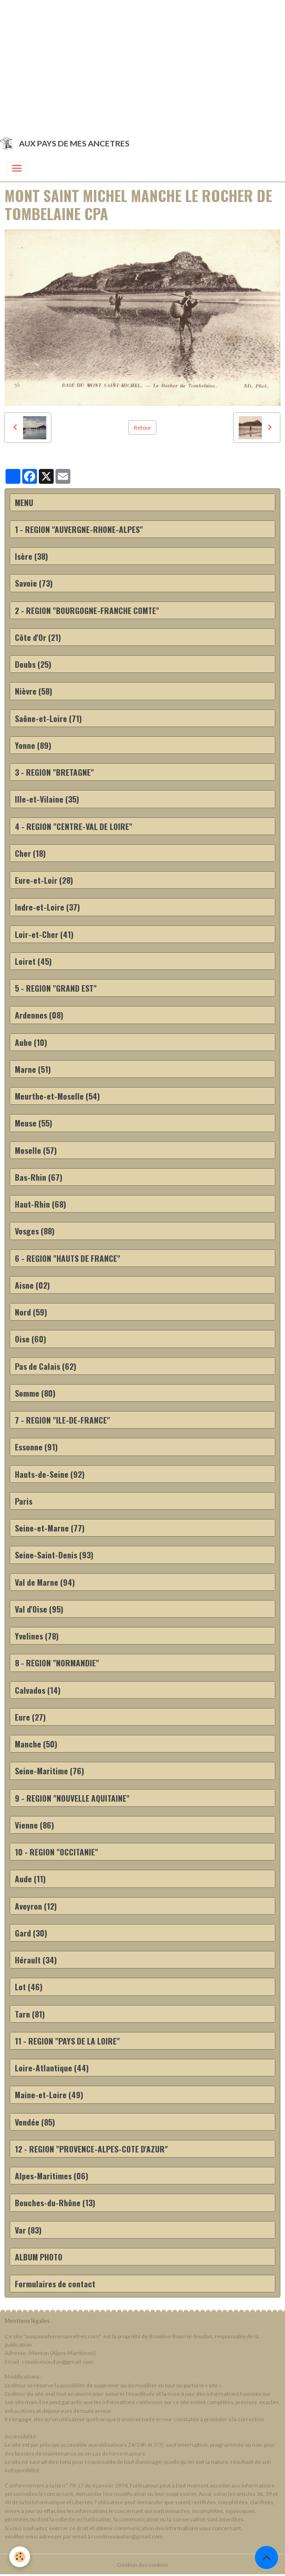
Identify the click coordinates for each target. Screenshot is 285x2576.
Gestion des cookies (142, 2564)
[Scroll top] (266, 2557)
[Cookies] (19, 2556)
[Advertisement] (142, 65)
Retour (142, 427)
